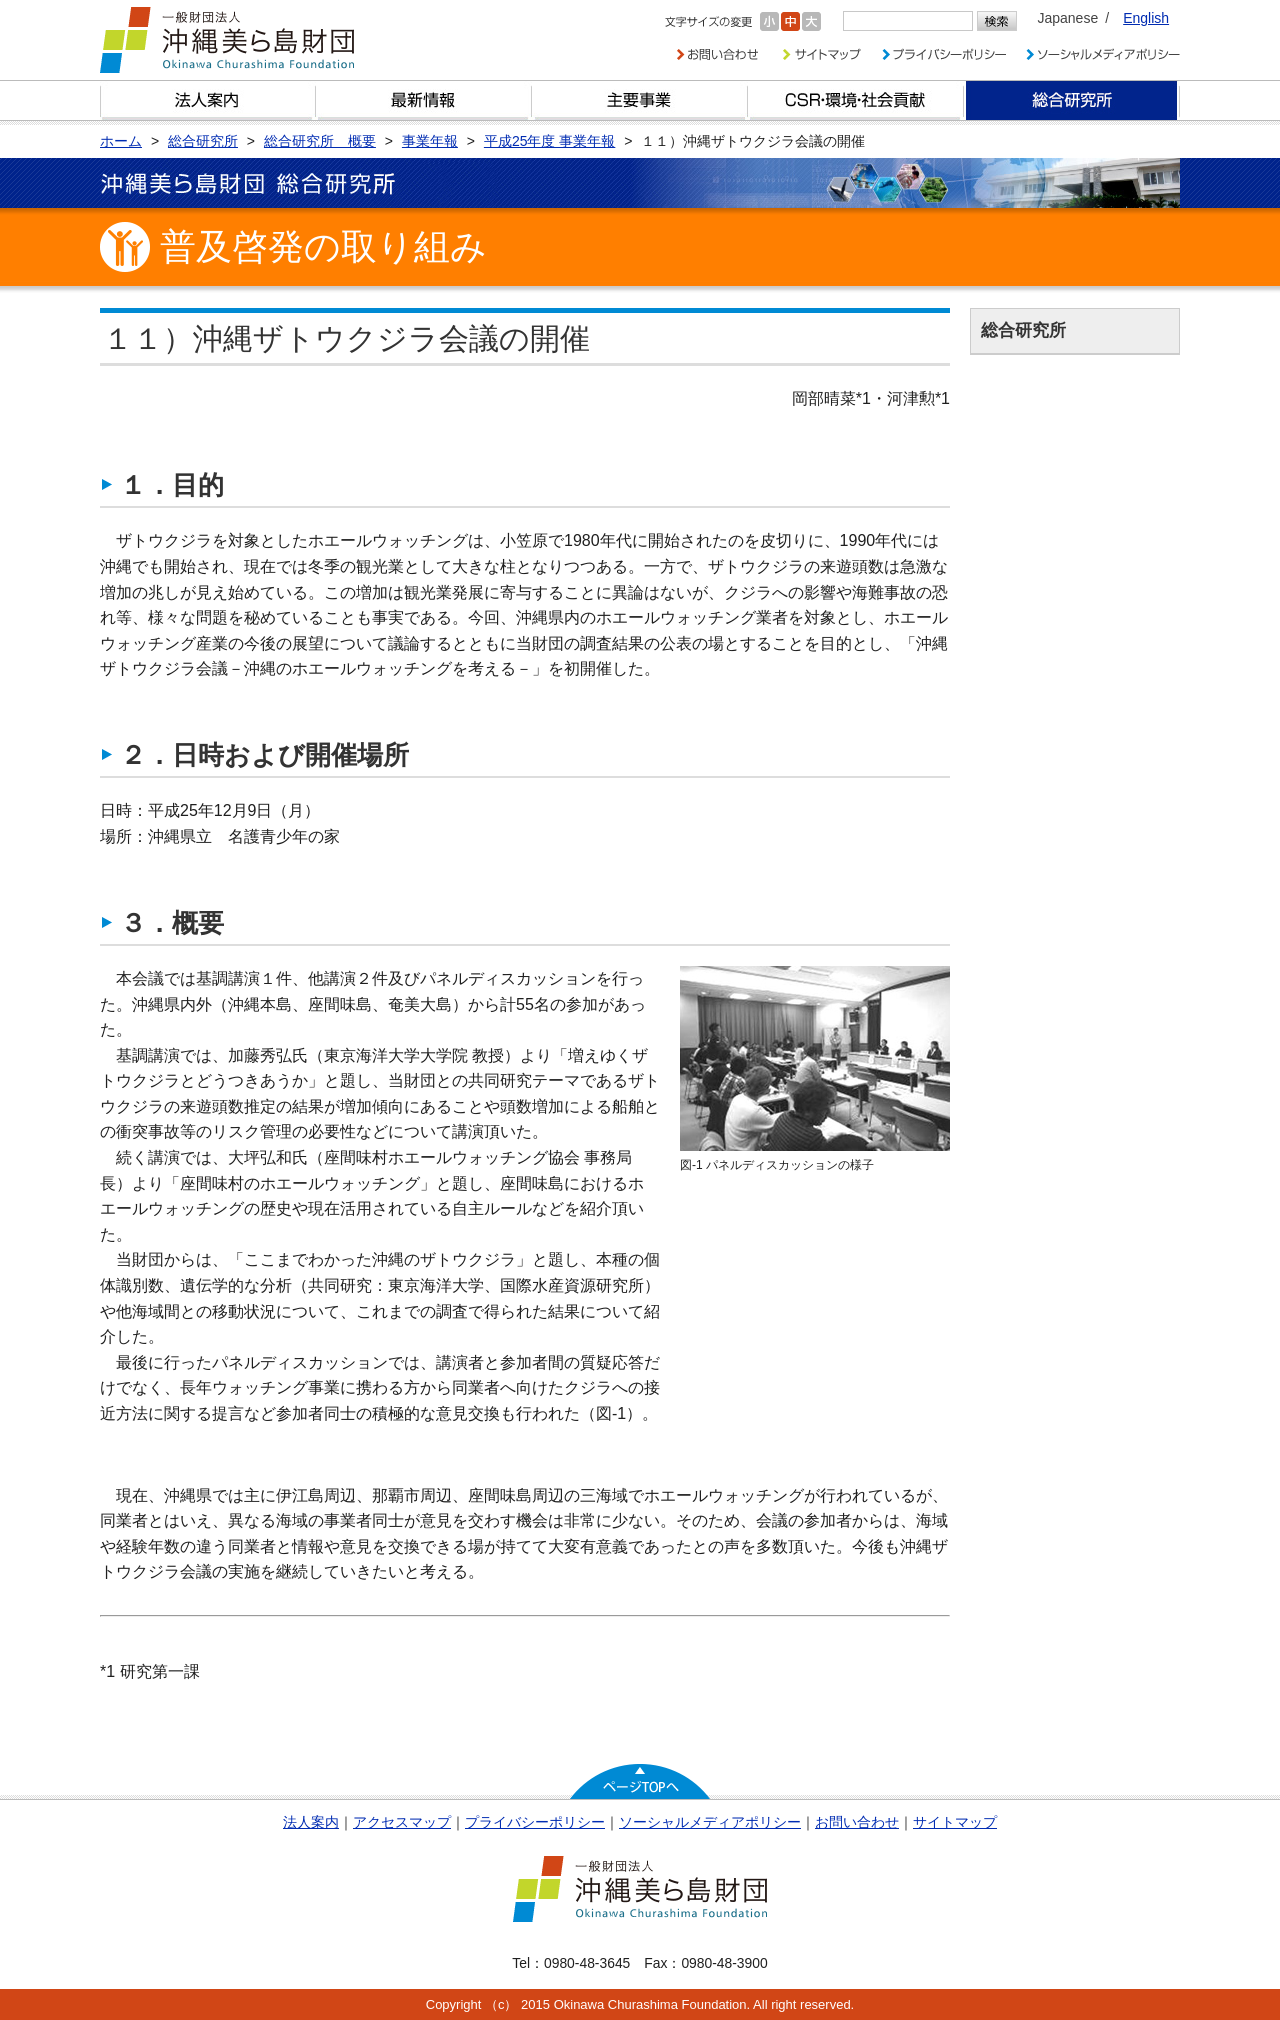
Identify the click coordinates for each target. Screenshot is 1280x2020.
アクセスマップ (402, 1822)
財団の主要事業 (640, 100)
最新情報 (424, 100)
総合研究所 (1072, 100)
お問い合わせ (857, 1822)
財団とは (208, 100)
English (1146, 18)
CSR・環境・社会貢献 (856, 100)
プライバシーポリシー (535, 1822)
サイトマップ (955, 1822)
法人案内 (311, 1822)
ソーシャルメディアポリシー (710, 1822)
